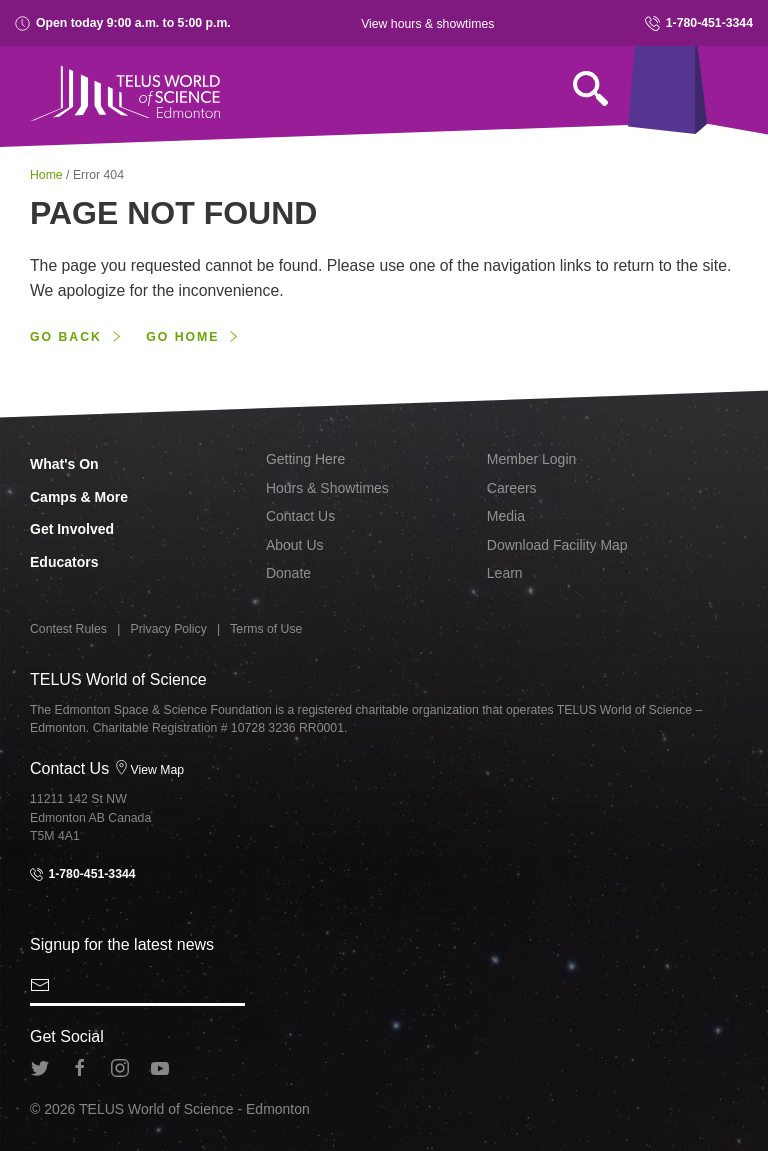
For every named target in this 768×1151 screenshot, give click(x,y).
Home (48, 175)
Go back (66, 337)
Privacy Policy (169, 629)
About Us (295, 545)
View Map (149, 770)
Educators (64, 562)
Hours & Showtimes (327, 488)
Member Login (532, 459)
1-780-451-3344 (699, 23)
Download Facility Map (557, 545)
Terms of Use (266, 629)
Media (506, 516)
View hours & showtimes (427, 24)
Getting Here (305, 459)
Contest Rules (68, 629)
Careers (512, 488)
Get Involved (72, 529)
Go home (182, 337)
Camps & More (79, 497)
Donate (288, 573)
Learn (505, 573)
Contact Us (300, 516)
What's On (64, 464)
